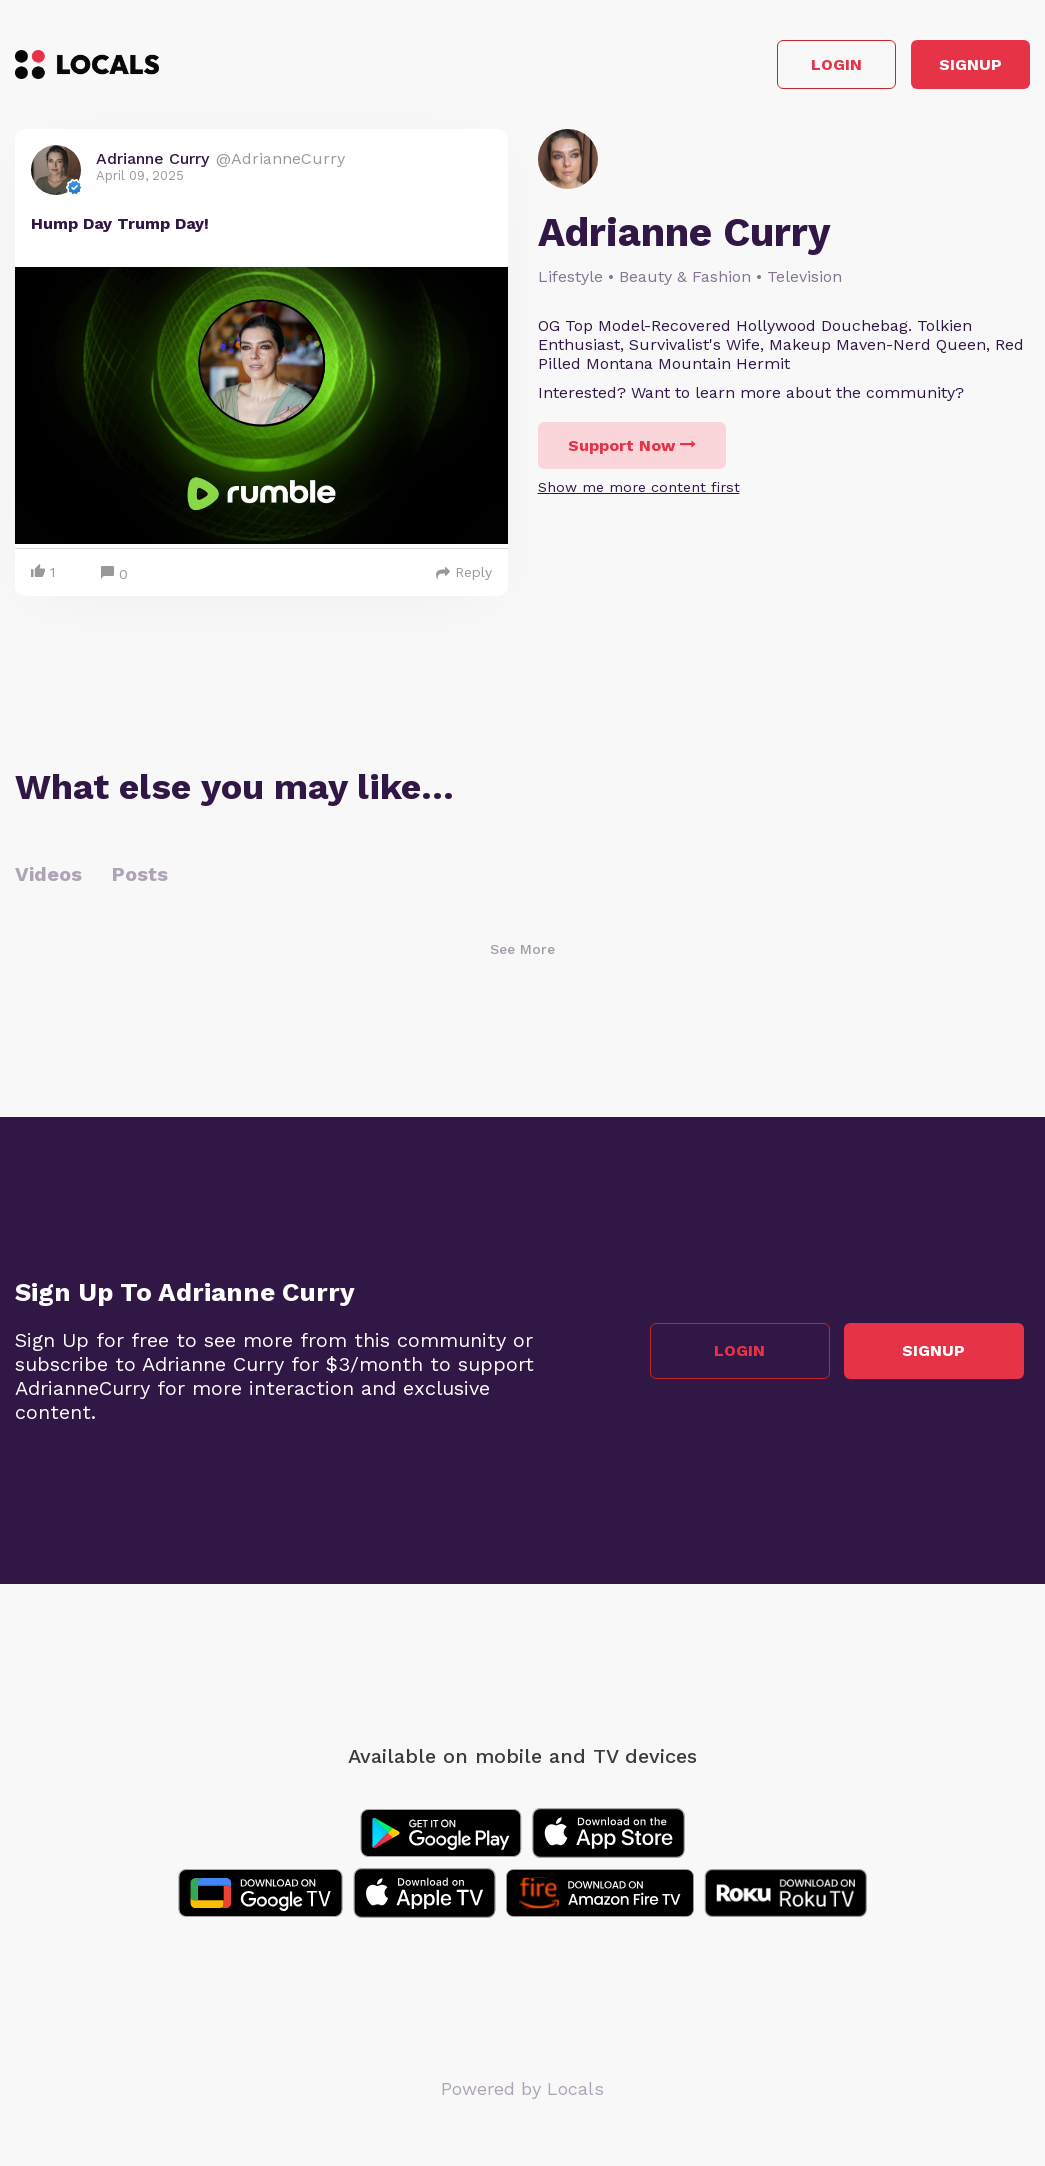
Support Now (632, 452)
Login (745, 68)
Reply (464, 579)
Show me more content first (639, 494)
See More (522, 956)
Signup (940, 68)
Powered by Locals (522, 2095)
